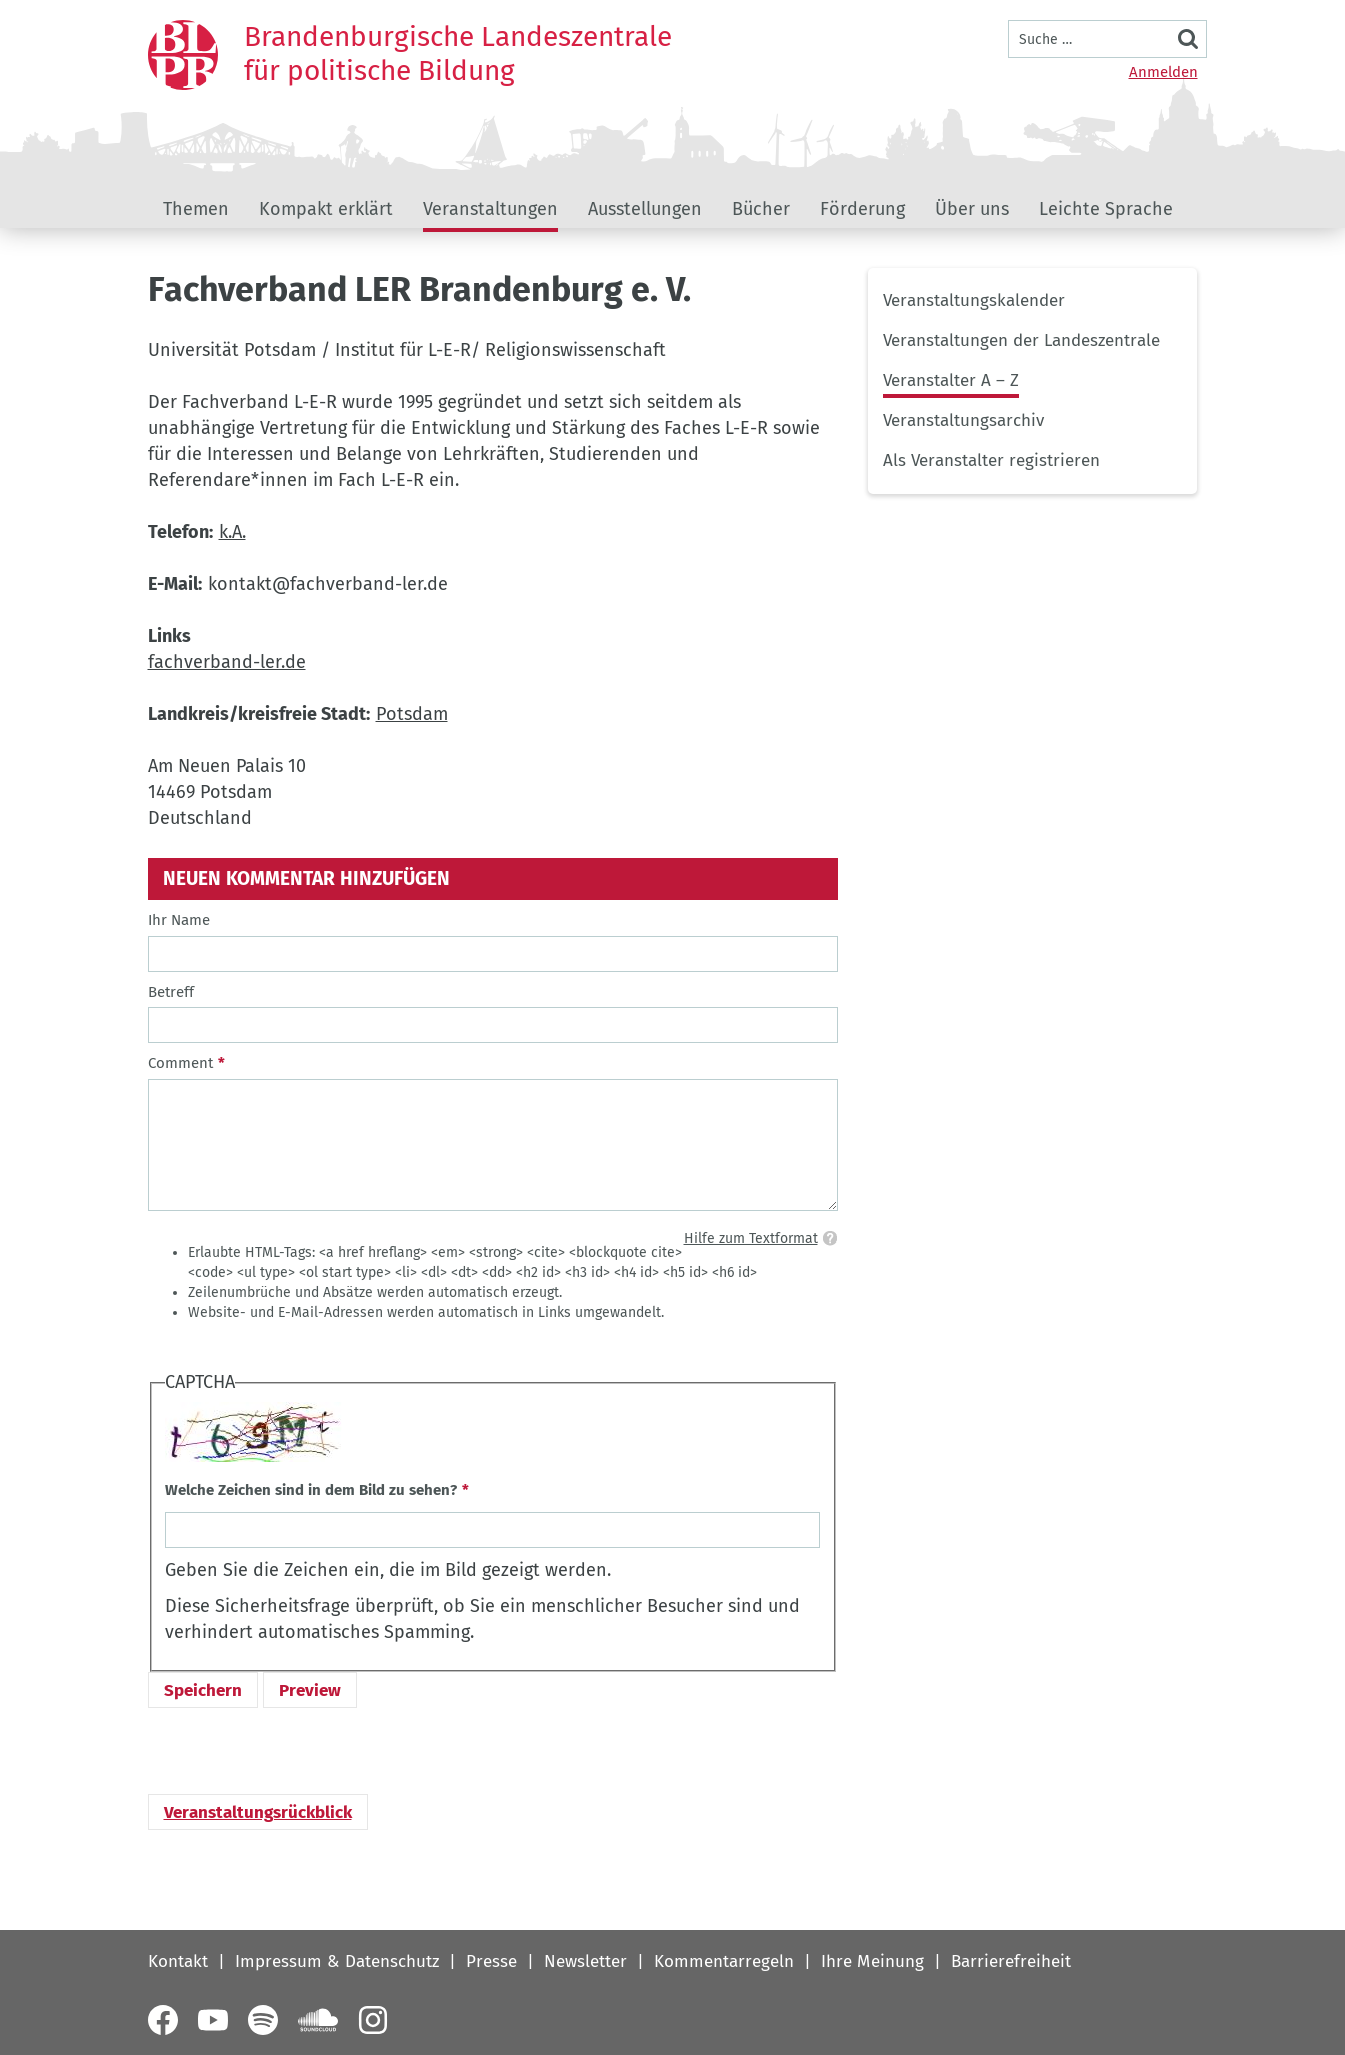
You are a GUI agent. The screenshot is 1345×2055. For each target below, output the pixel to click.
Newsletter (585, 1961)
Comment (180, 1063)
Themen (196, 209)
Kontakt (178, 1961)
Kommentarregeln (724, 1961)
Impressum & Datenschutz (337, 1961)
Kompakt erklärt (326, 209)
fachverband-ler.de (227, 662)
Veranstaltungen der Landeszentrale (1021, 340)
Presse (491, 1961)
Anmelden (1163, 72)
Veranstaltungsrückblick (258, 1812)
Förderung (862, 209)
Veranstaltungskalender (974, 300)
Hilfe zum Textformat (751, 1238)
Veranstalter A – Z (951, 380)
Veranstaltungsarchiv (963, 420)
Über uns (972, 209)
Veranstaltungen (490, 209)
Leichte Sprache (1106, 209)
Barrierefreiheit (1011, 1961)
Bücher (761, 209)
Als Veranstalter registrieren (991, 460)
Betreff (171, 992)
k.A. (232, 532)
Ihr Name (179, 920)
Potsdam (412, 714)
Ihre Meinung (872, 1961)
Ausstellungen (645, 209)
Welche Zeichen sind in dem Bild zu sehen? (311, 1490)
